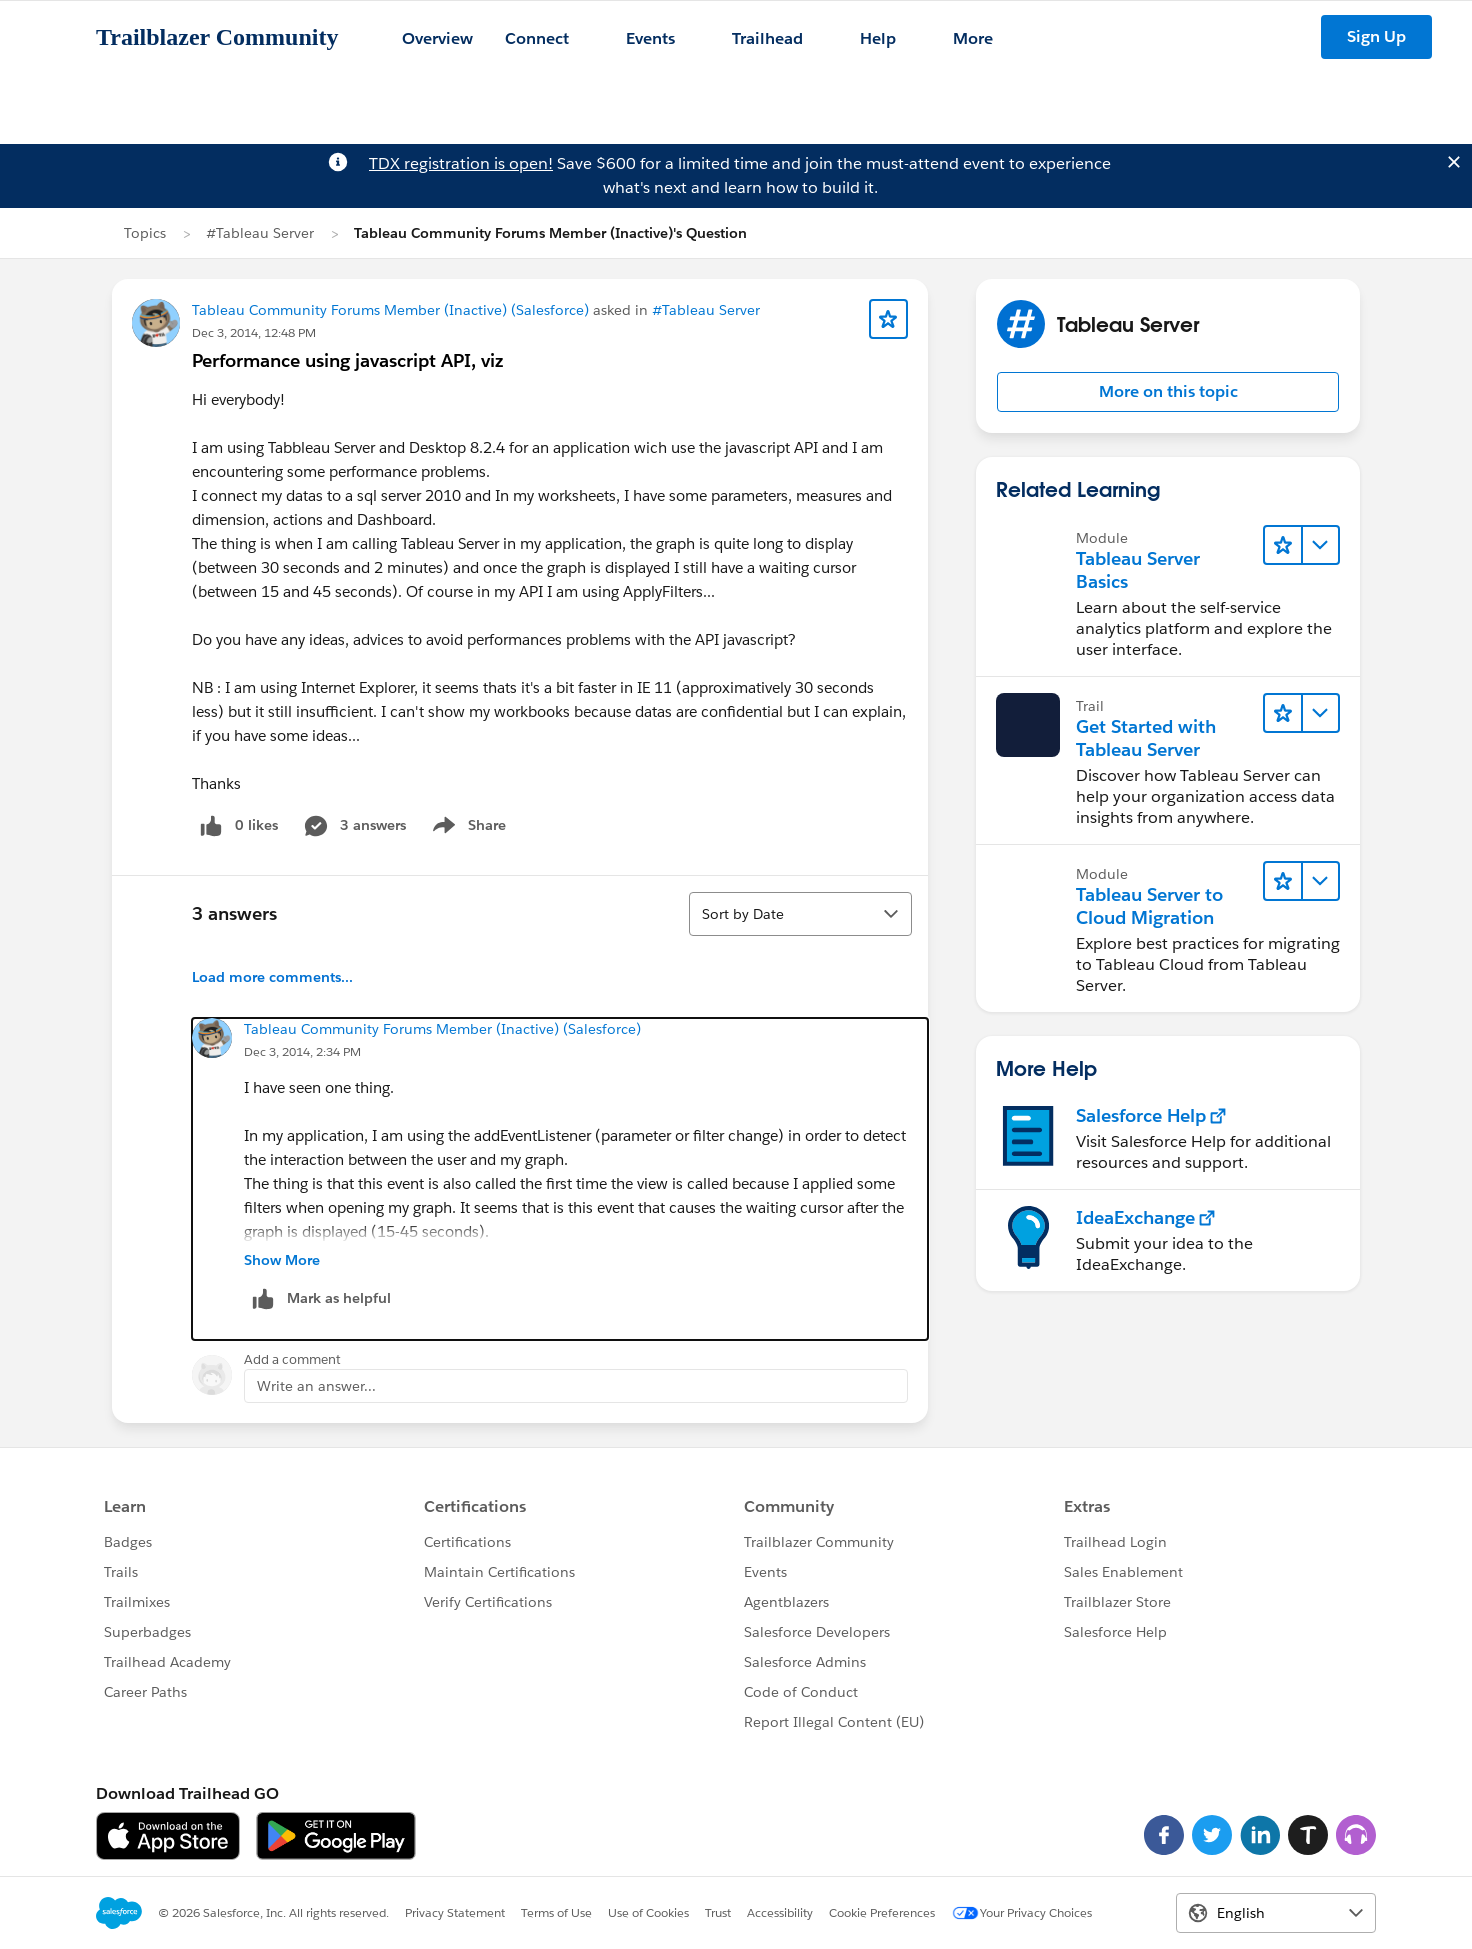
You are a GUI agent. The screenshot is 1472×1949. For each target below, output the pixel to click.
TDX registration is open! (461, 163)
